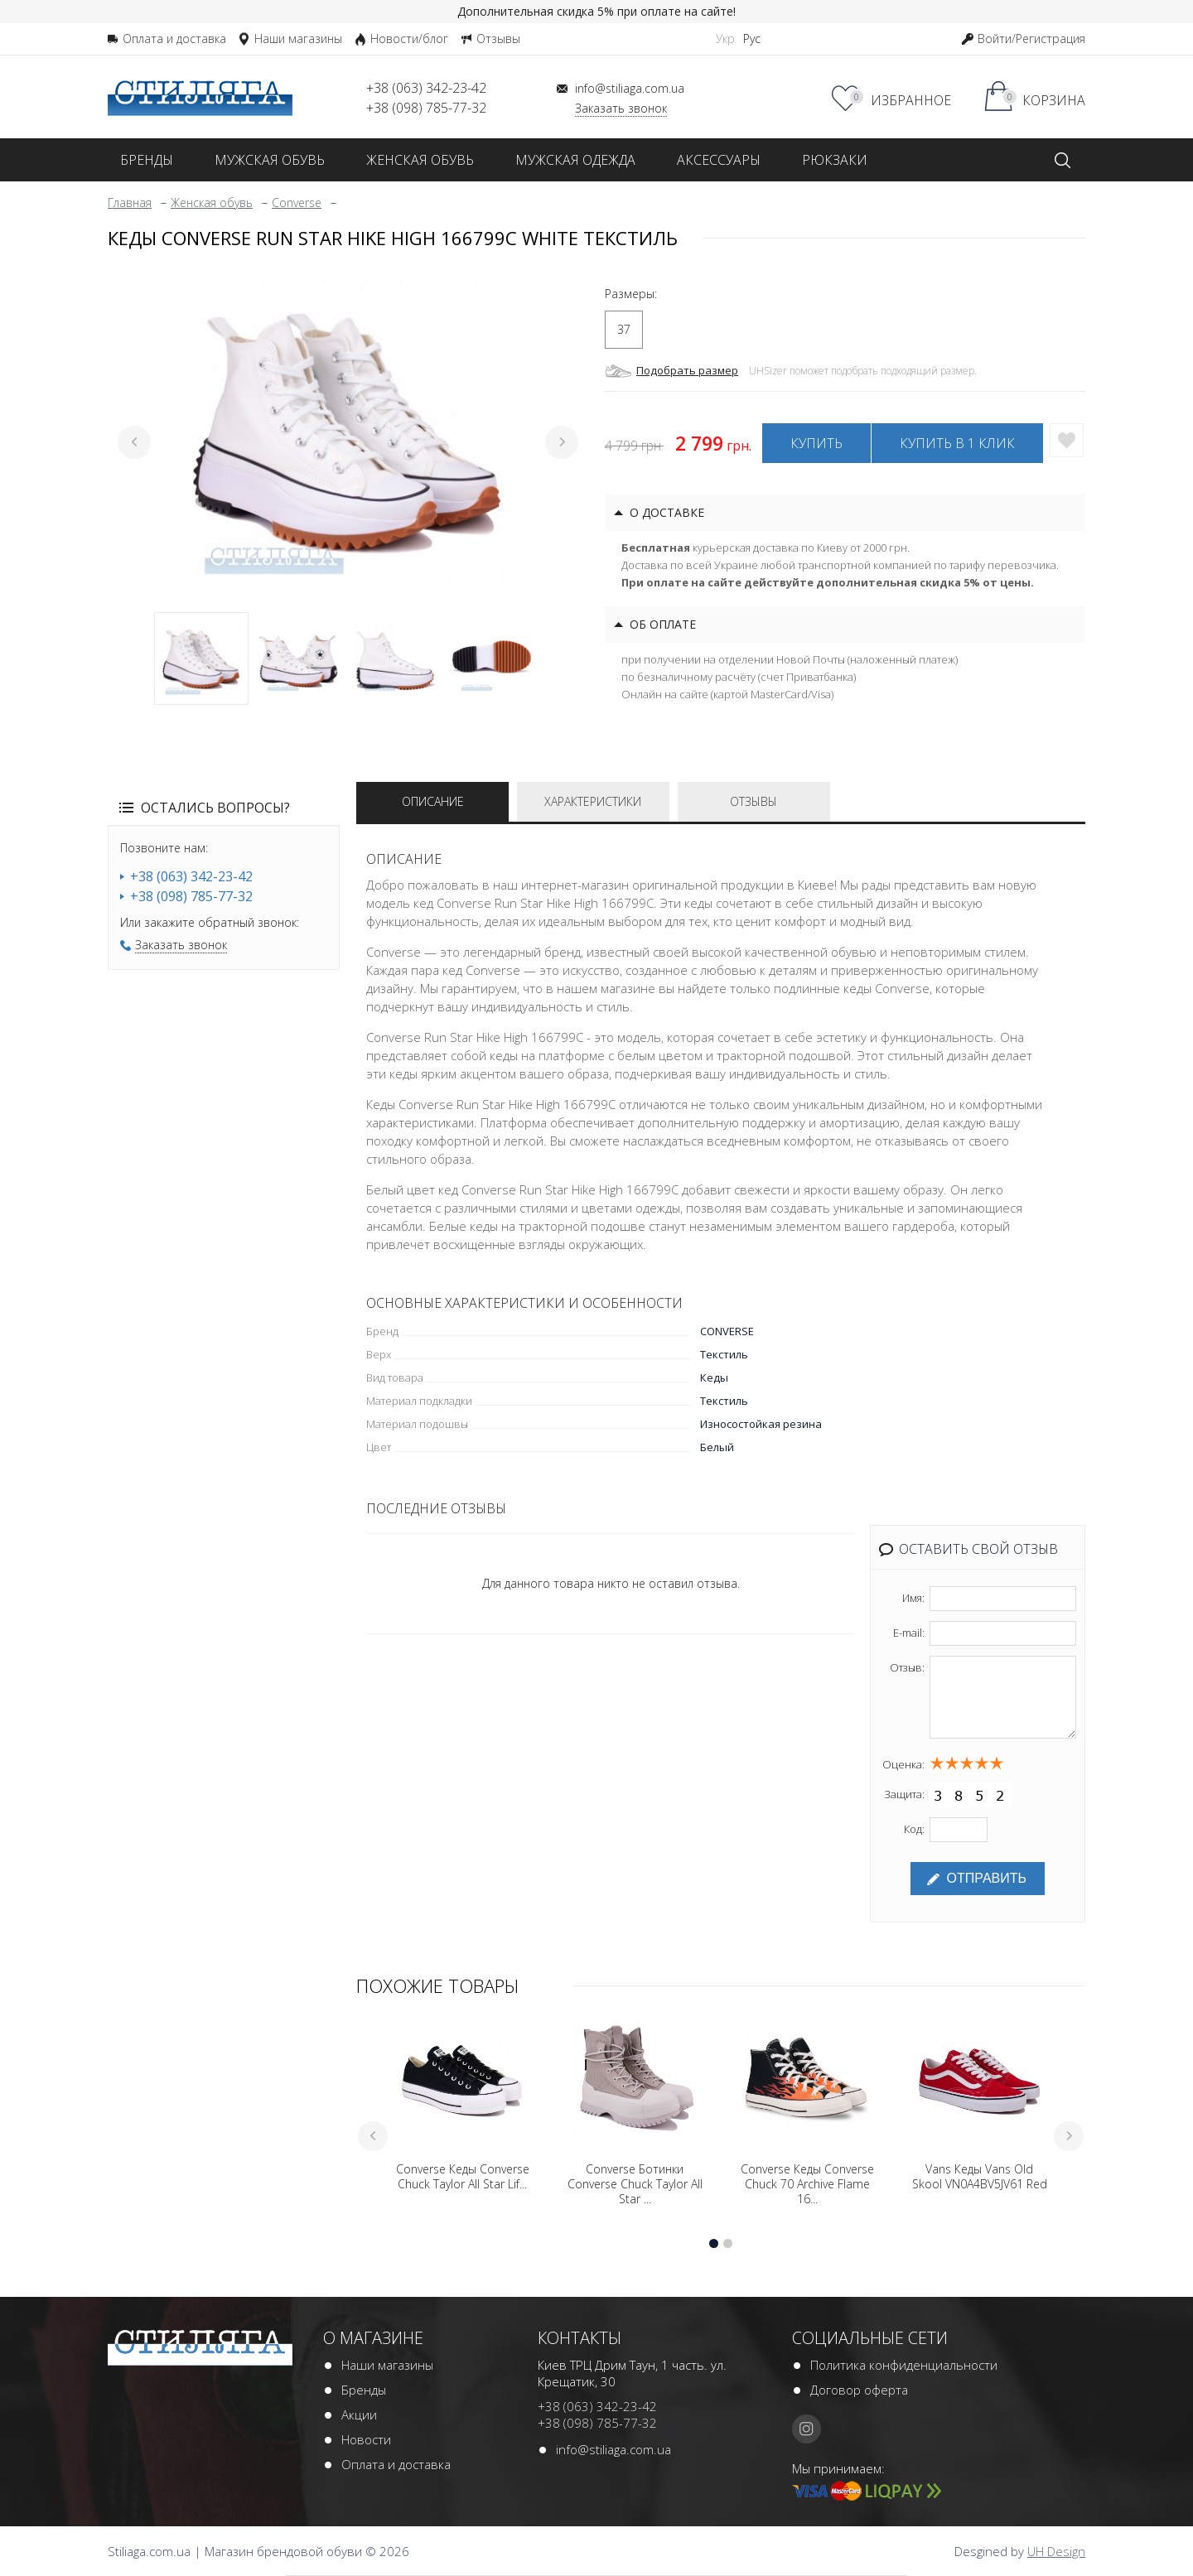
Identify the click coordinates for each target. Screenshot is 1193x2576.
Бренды (363, 2389)
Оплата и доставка (396, 2464)
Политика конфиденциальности (903, 2365)
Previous (134, 442)
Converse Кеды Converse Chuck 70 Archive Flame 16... (807, 2184)
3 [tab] (395, 658)
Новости (366, 2439)
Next (561, 442)
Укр (725, 38)
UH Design (1056, 2551)
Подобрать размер (687, 370)
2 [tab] (298, 658)
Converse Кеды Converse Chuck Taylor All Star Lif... (462, 2177)
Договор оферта (859, 2389)
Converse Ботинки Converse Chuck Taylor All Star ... (635, 2184)
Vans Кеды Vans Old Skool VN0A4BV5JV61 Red (979, 2177)
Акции (359, 2414)
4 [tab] (492, 658)
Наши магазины (387, 2365)
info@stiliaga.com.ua (613, 2449)
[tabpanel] (348, 430)
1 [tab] (201, 658)
